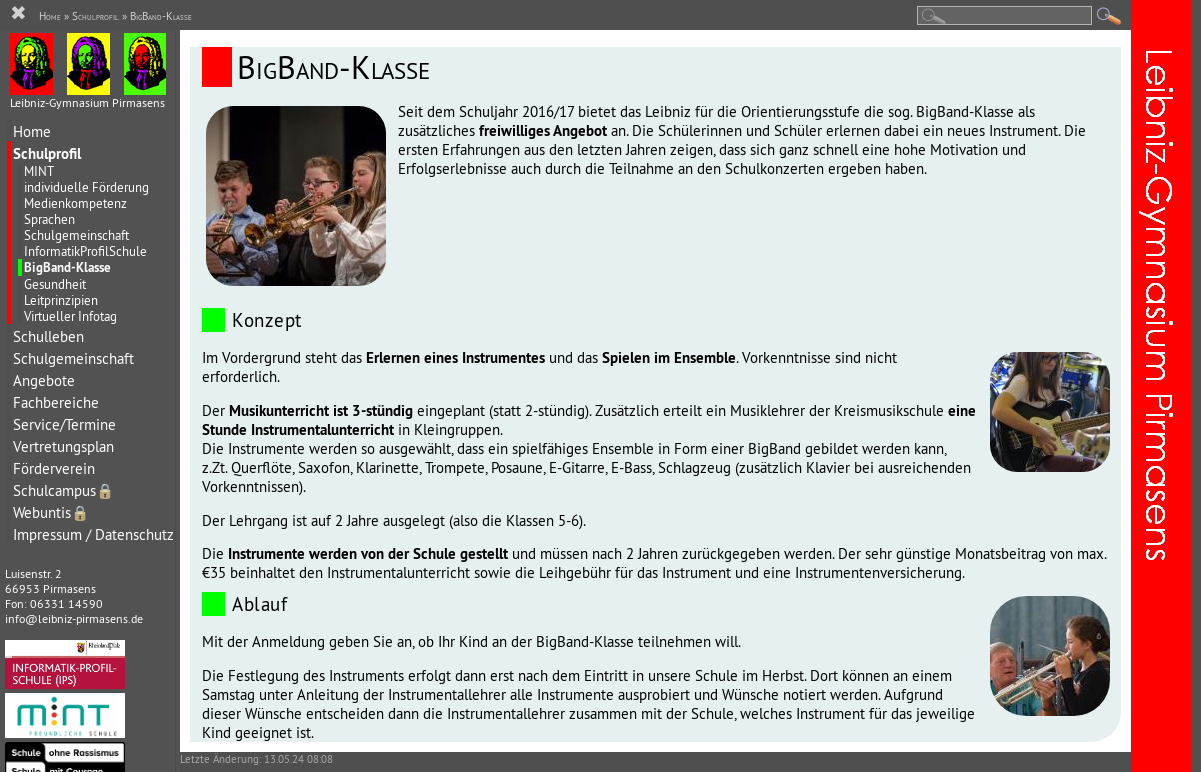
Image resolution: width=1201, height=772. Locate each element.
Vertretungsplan (63, 446)
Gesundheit (55, 284)
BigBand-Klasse (67, 267)
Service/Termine (64, 424)
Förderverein (54, 468)
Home (32, 131)
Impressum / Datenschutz (93, 534)
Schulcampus (63, 490)
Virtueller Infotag (70, 316)
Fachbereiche (56, 402)
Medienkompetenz (75, 203)
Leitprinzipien (61, 300)
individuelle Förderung (86, 187)
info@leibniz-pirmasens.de (74, 618)
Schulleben (48, 336)
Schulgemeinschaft (76, 235)
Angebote (44, 380)
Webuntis (51, 512)
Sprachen (49, 219)
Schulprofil (47, 153)
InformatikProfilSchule (85, 251)
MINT (39, 171)
